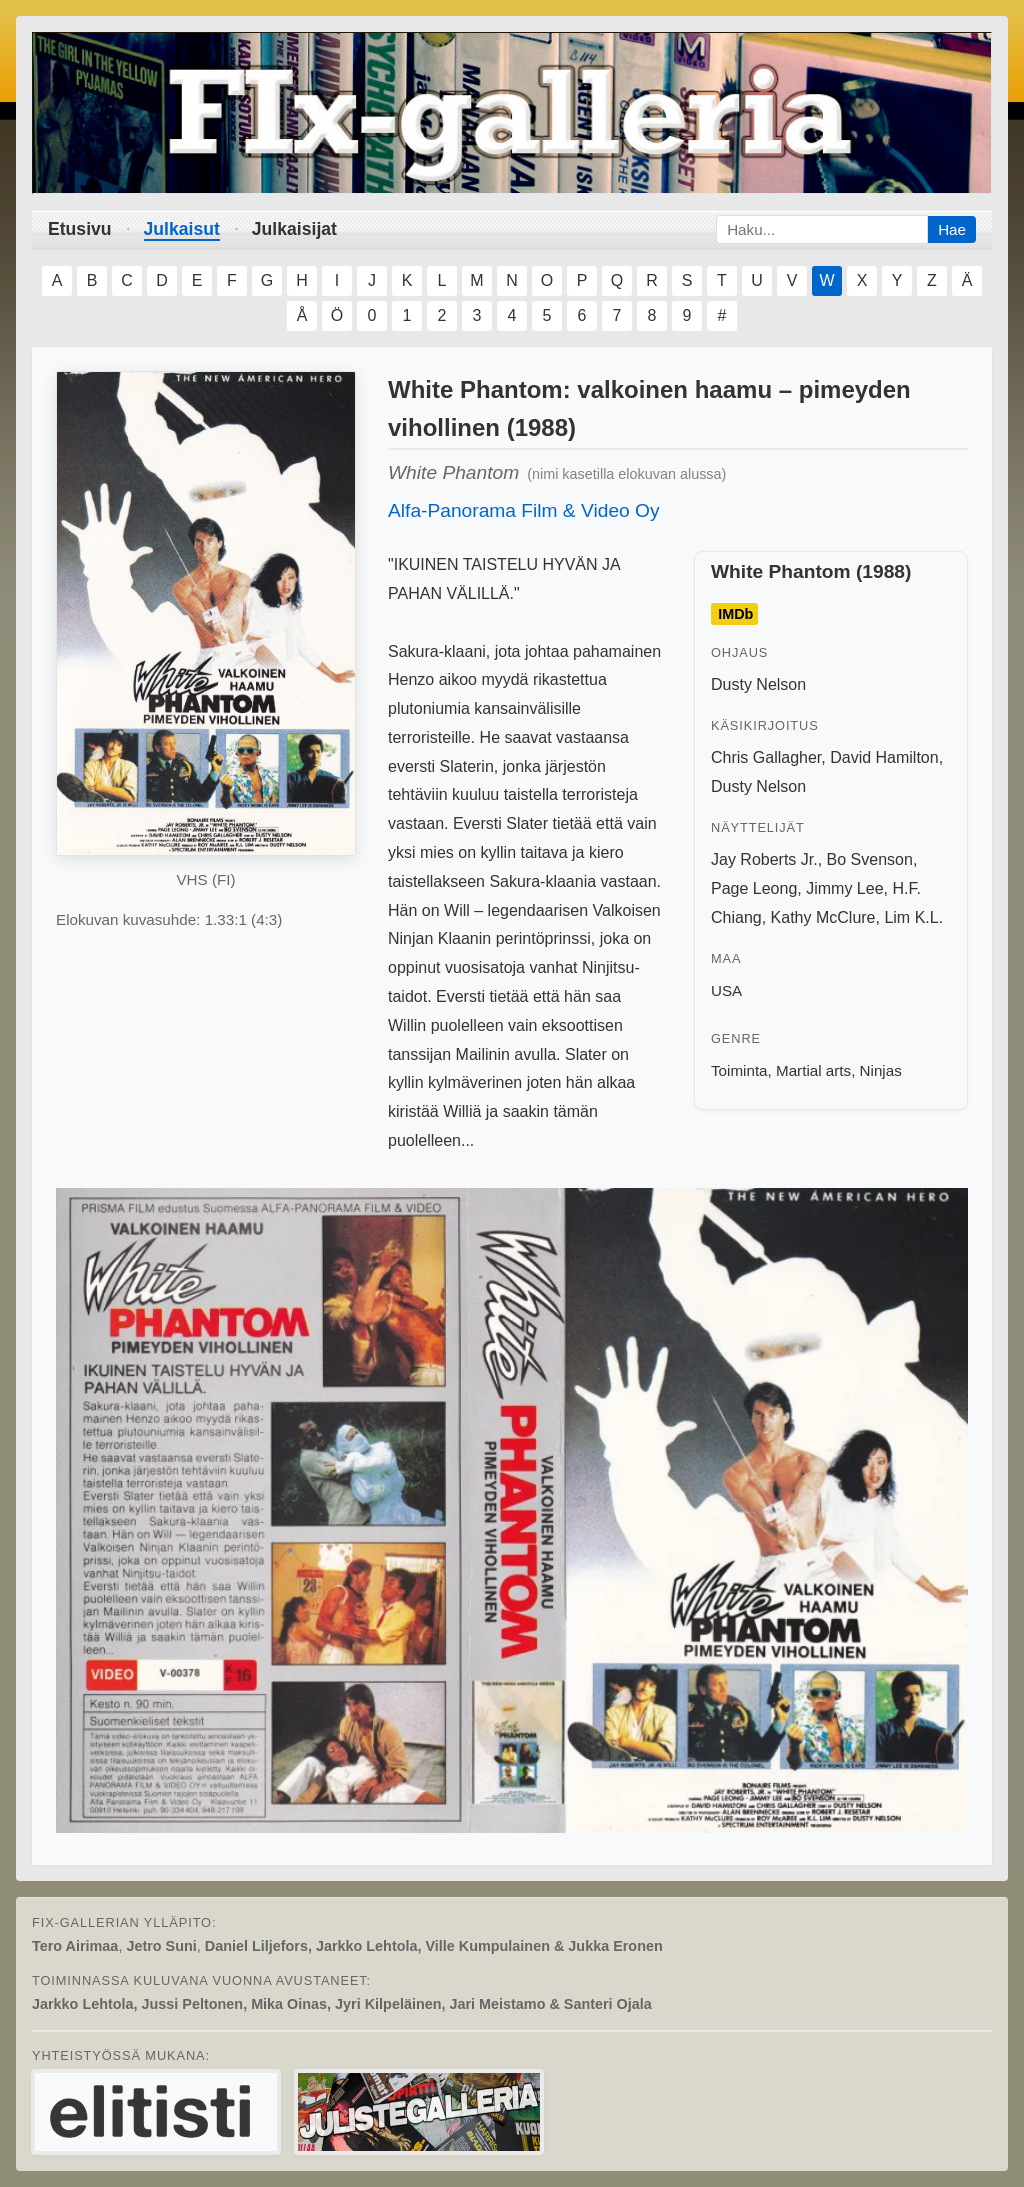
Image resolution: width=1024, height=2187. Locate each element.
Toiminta (739, 1070)
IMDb (735, 614)
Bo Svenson (870, 859)
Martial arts (813, 1070)
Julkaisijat (294, 229)
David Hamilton (884, 757)
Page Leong (754, 888)
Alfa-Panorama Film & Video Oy (524, 510)
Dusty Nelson (758, 684)
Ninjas (881, 1070)
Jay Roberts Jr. (764, 859)
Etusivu (80, 229)
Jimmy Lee (844, 888)
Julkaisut (182, 229)
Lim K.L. (913, 917)
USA (726, 990)
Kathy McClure (823, 917)
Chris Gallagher (766, 757)
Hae (952, 229)
